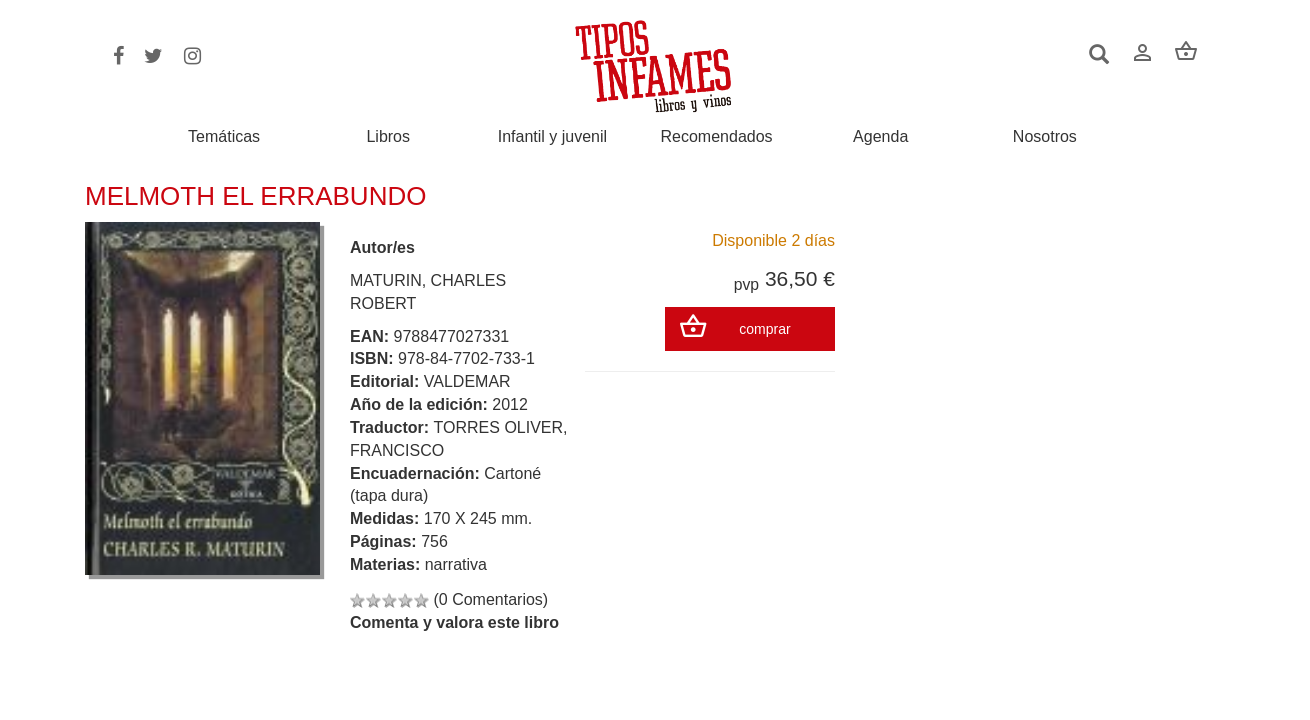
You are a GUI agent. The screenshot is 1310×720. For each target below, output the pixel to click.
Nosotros (1045, 137)
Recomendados (717, 137)
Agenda (880, 137)
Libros (388, 137)
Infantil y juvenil (552, 137)
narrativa (456, 564)
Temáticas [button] (224, 136)
